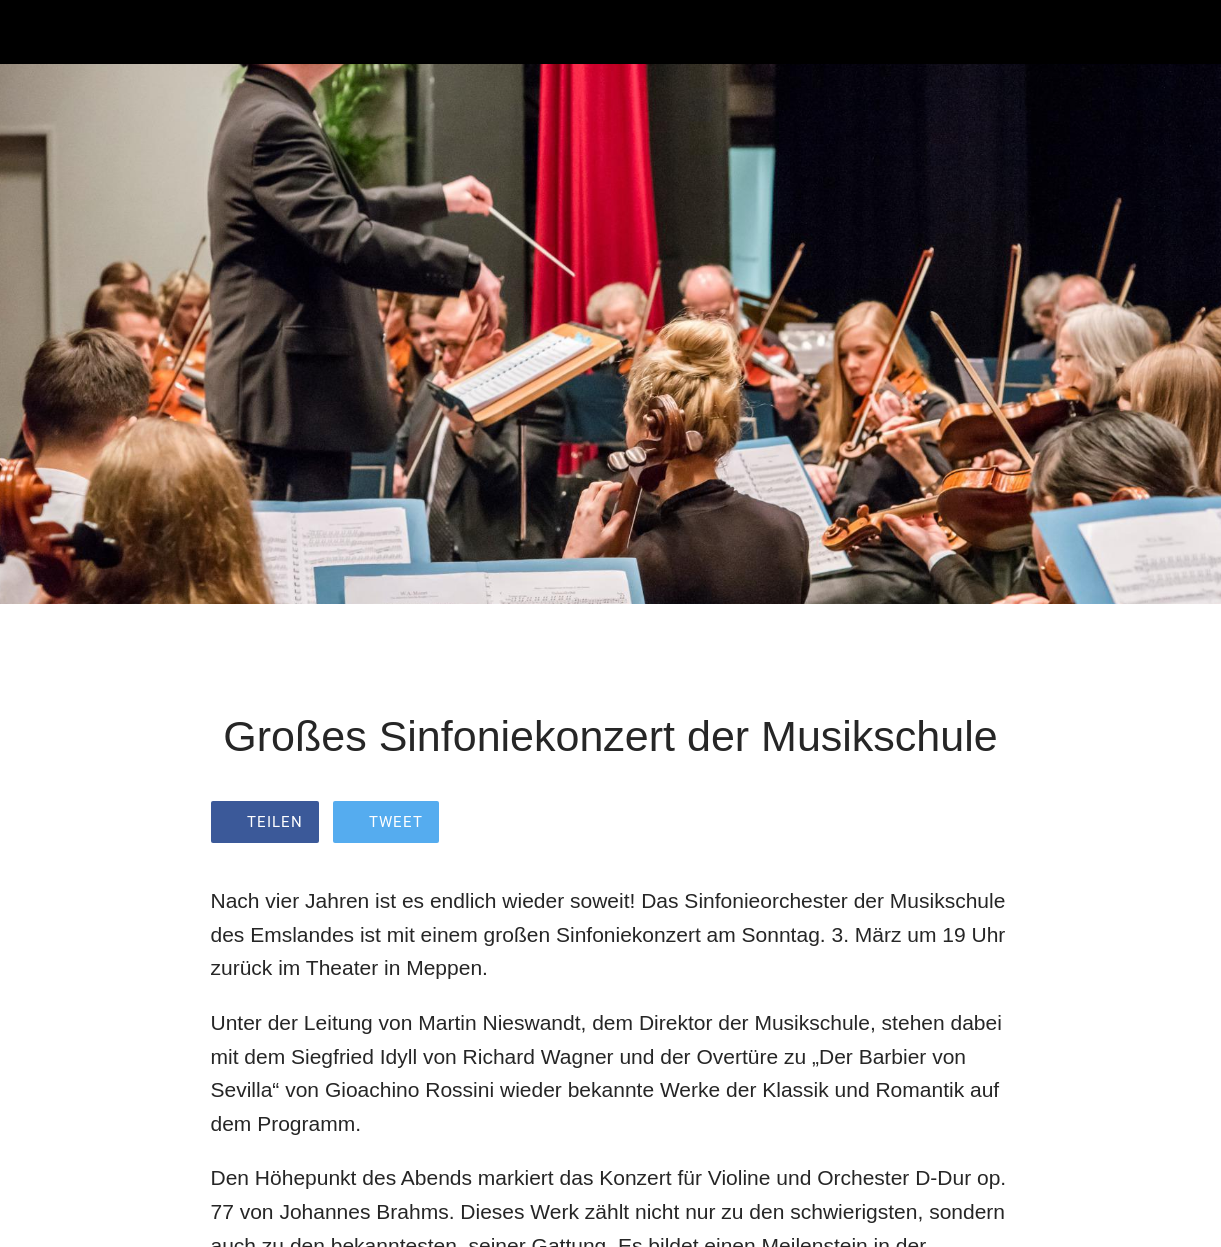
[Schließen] (32, 32)
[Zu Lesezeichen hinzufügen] (987, 824)
